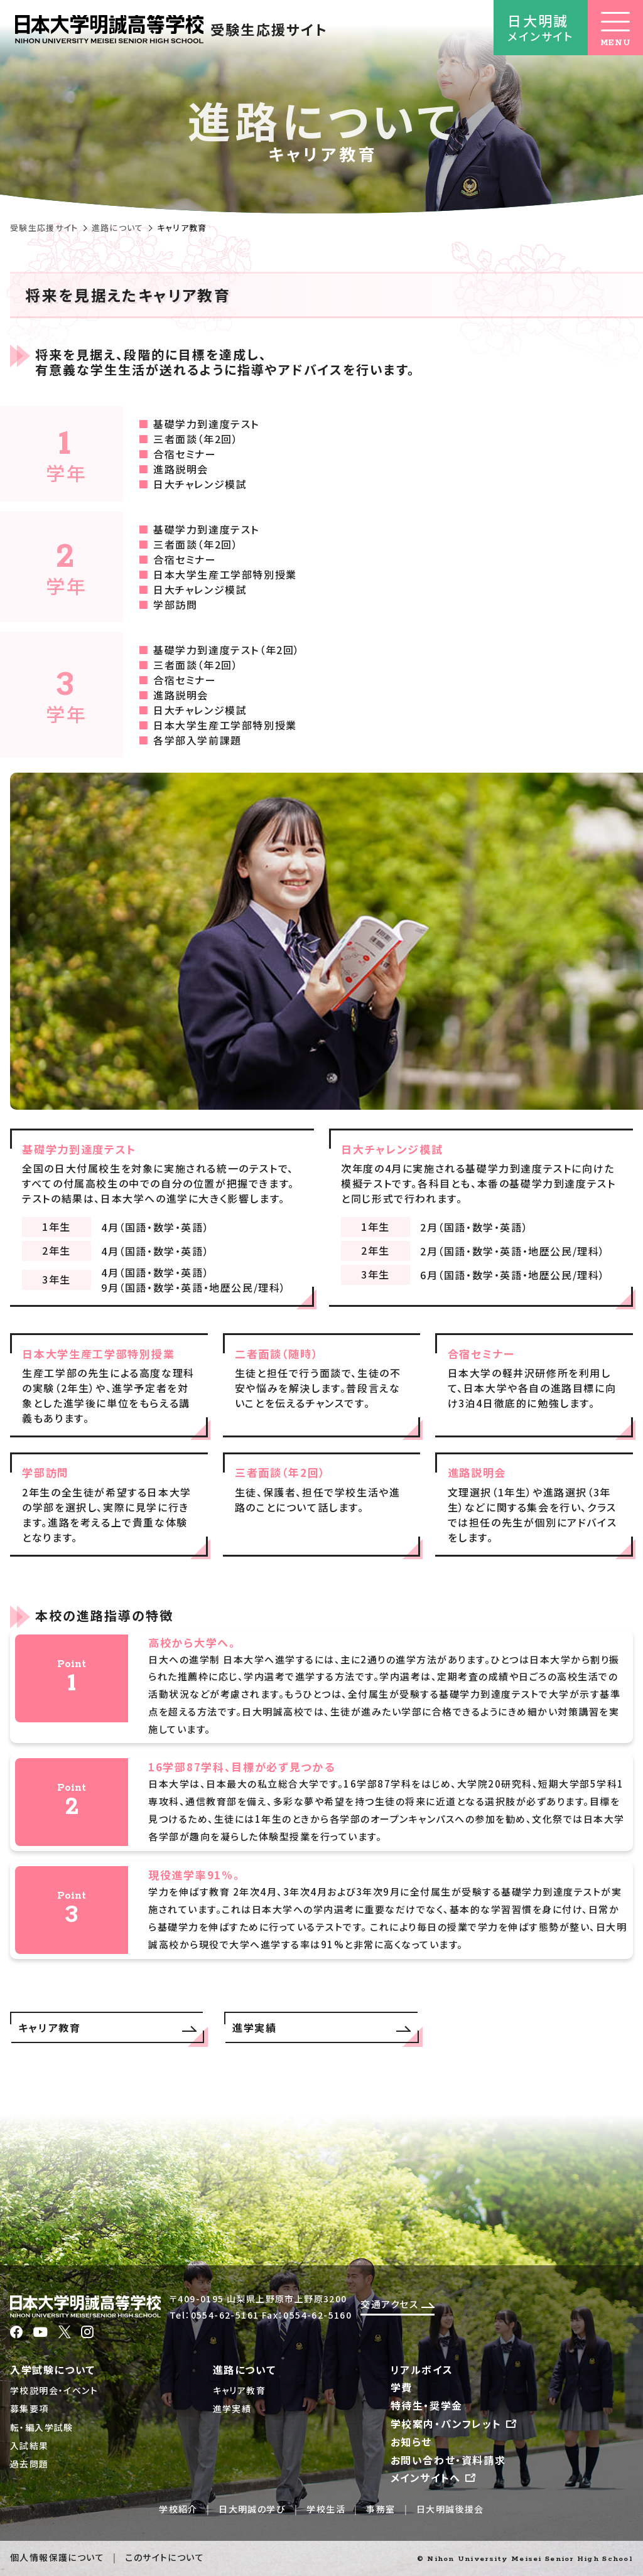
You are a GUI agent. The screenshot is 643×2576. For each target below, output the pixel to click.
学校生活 (325, 2509)
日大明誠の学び (252, 2509)
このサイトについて (164, 2557)
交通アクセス (397, 2303)
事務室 (380, 2509)
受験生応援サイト (44, 227)
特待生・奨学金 (427, 2405)
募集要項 (29, 2408)
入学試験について (52, 2369)
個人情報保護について (57, 2557)
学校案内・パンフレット (455, 2423)
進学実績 (232, 2408)
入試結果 (29, 2445)
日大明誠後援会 (450, 2509)
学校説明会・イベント (54, 2390)
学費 (402, 2387)
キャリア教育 (239, 2390)
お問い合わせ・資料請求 (448, 2459)
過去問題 (29, 2463)
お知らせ (411, 2441)
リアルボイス (422, 2369)
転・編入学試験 (41, 2427)
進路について (118, 227)
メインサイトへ (434, 2477)
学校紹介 (178, 2509)
